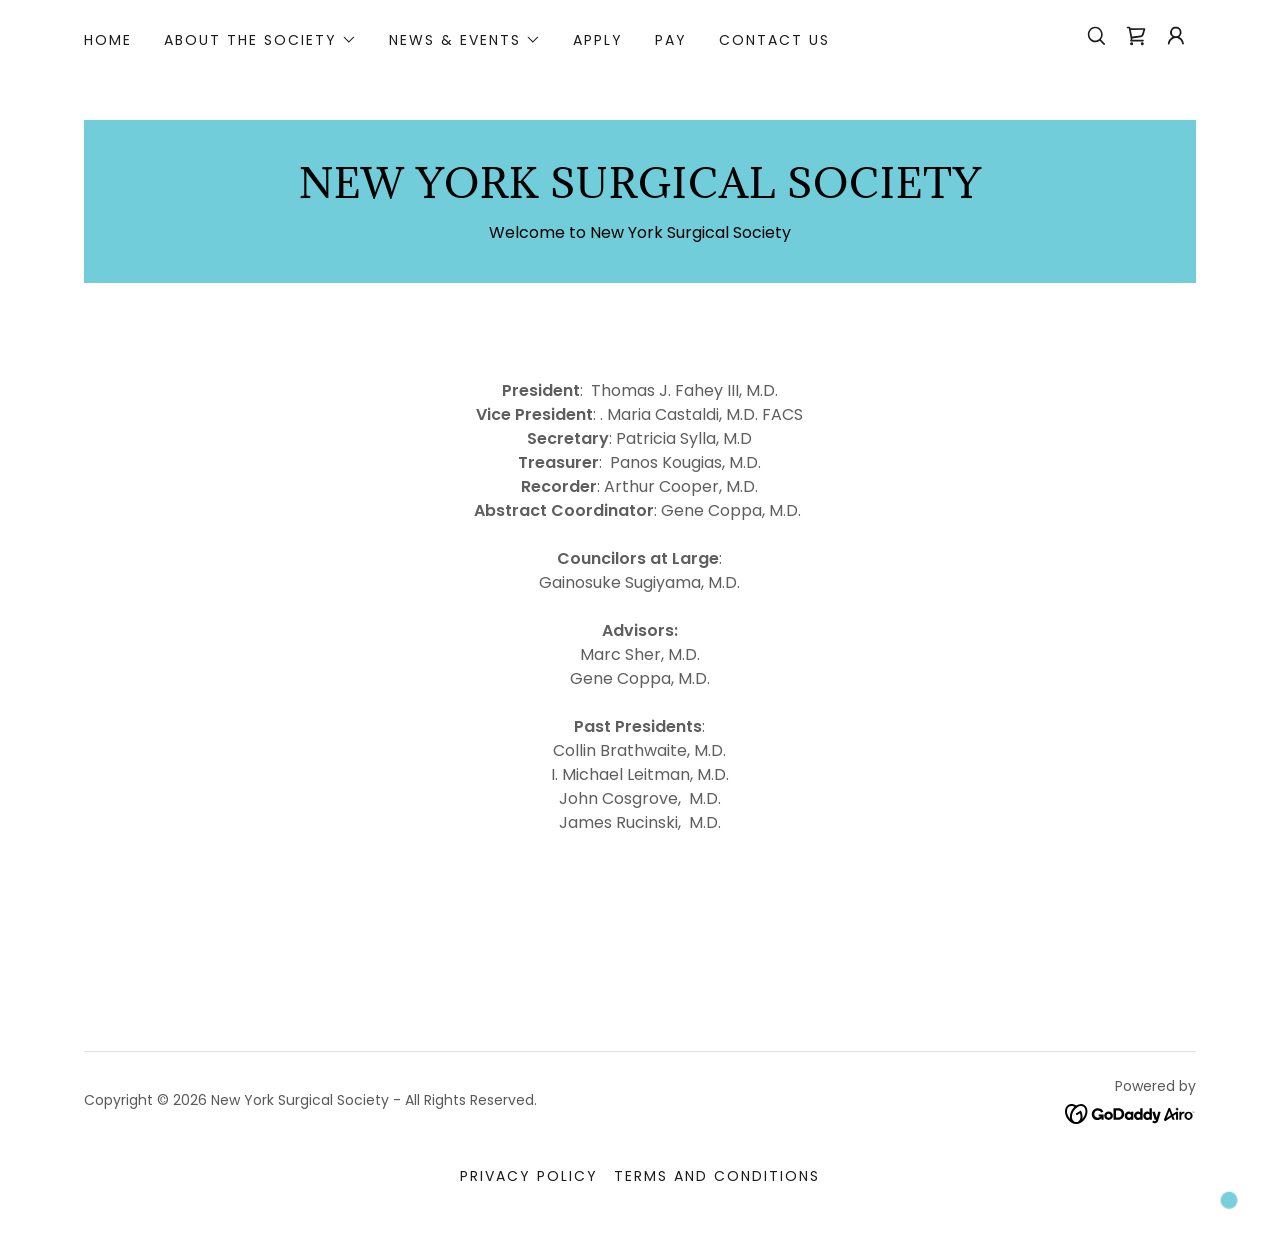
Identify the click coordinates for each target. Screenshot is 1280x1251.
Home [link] (108, 40)
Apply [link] (598, 40)
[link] (1136, 36)
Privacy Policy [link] (529, 1176)
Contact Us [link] (774, 40)
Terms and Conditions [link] (717, 1176)
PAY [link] (671, 40)
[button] (260, 40)
